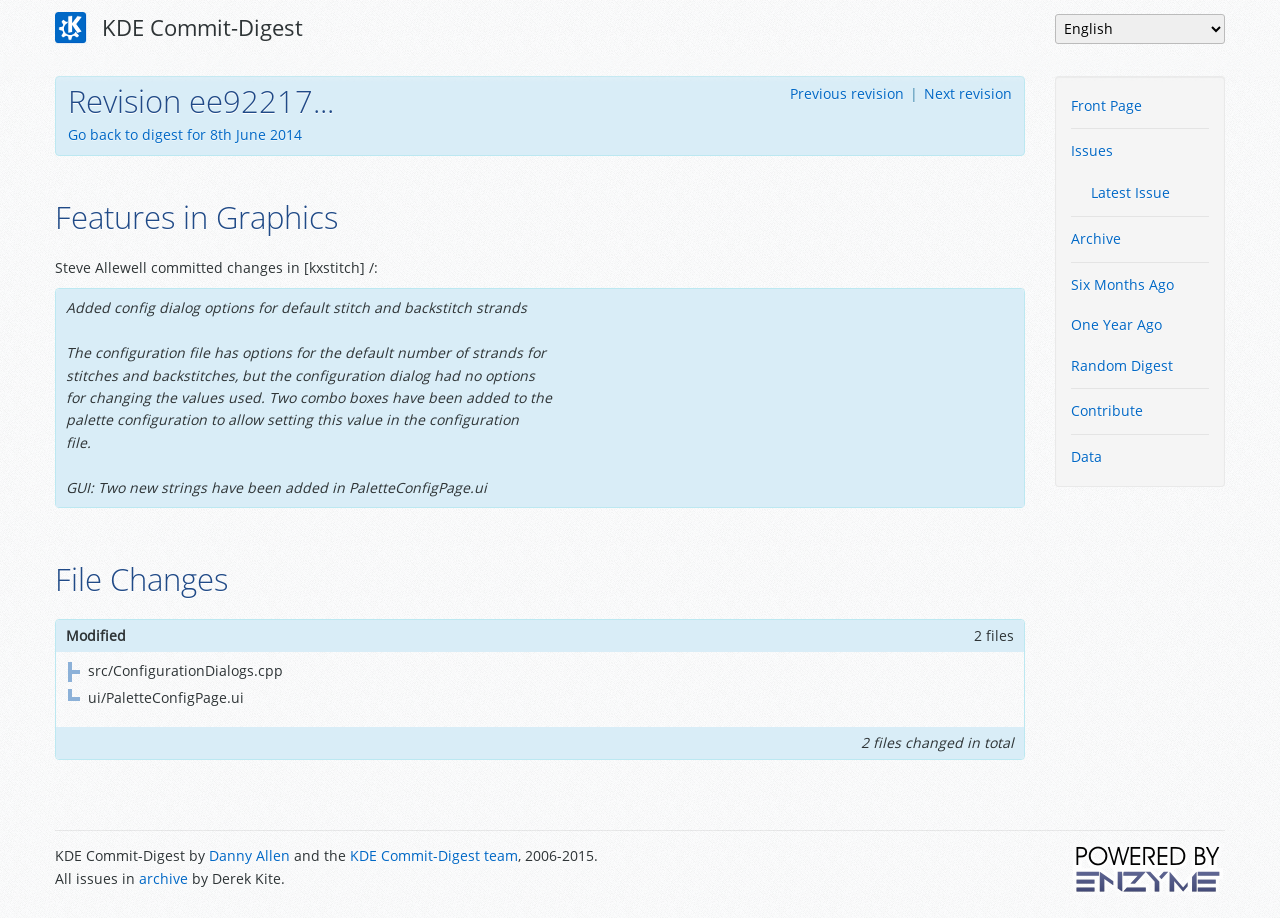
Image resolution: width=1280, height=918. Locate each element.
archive (163, 878)
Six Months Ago (1122, 284)
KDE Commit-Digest (179, 28)
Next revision (968, 93)
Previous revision (847, 93)
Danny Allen (249, 855)
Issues (1092, 150)
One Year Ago (1116, 324)
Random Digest (1122, 365)
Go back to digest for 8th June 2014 (185, 134)
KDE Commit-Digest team (434, 855)
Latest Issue (1130, 192)
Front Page (1106, 105)
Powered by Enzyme (1149, 869)
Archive (1096, 238)
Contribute (1107, 410)
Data (1086, 456)
